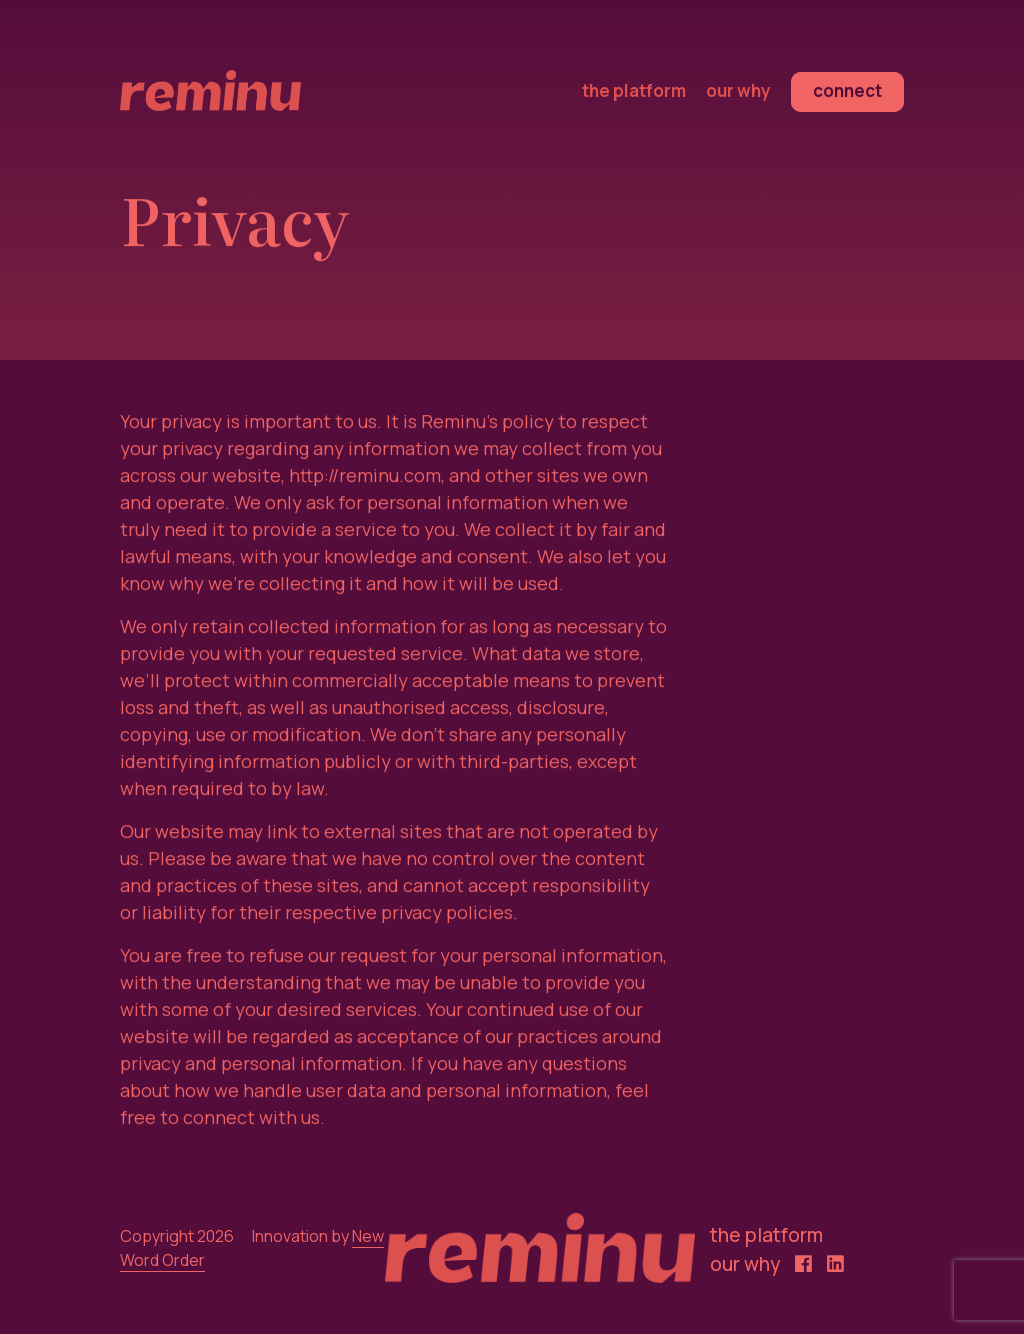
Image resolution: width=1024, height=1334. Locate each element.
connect (847, 90)
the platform (634, 90)
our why (738, 90)
